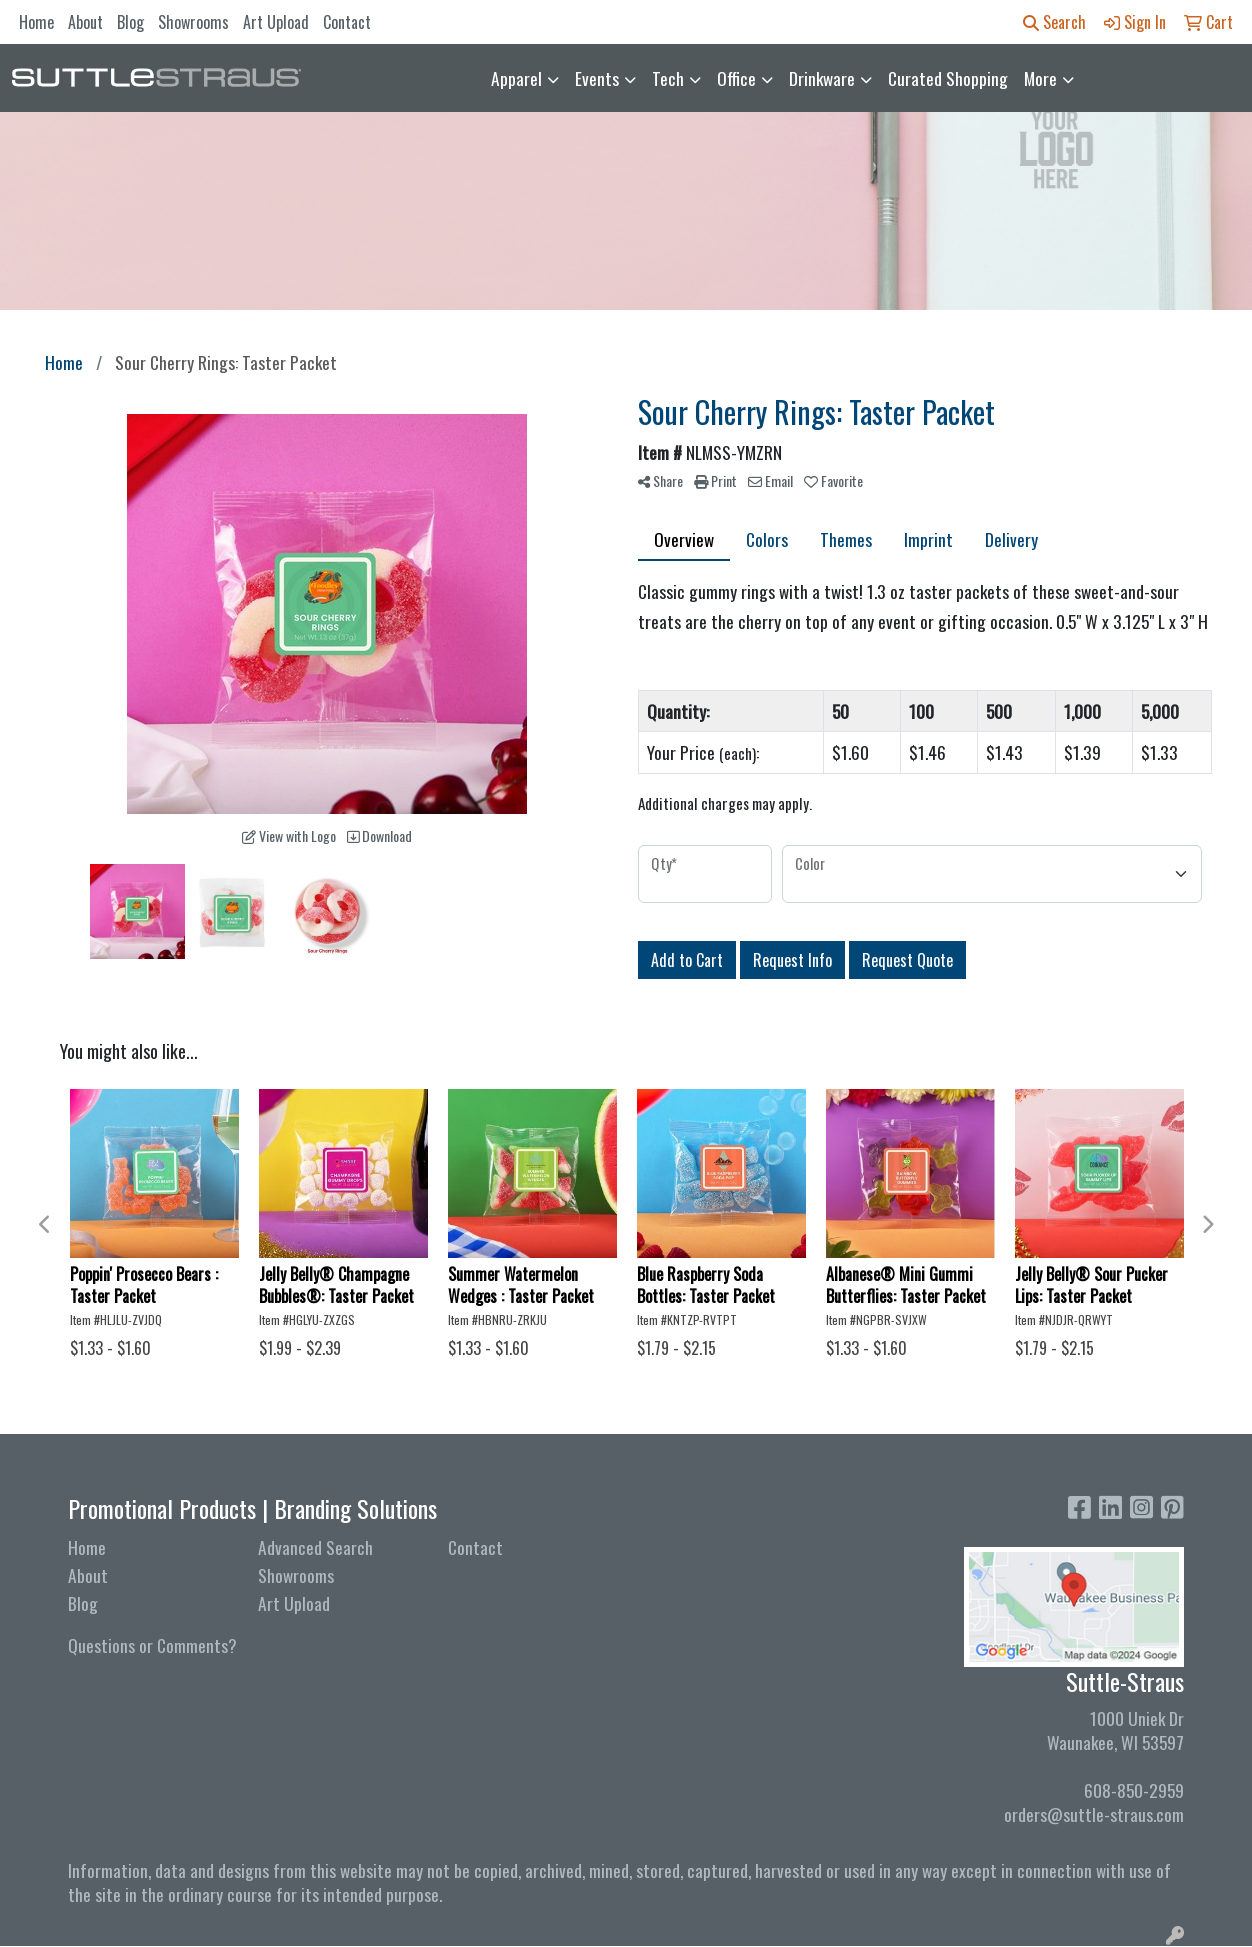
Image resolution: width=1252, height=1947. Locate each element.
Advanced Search (315, 1547)
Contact (347, 22)
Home (36, 22)
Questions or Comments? (152, 1645)
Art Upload (276, 22)
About (85, 22)
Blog (130, 22)
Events (597, 78)
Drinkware (822, 78)
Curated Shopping (948, 78)
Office (736, 78)
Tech (668, 78)
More (1040, 78)
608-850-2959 (1134, 1790)
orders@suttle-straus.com (1094, 1814)
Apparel (516, 78)
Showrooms (193, 22)
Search (1054, 22)
